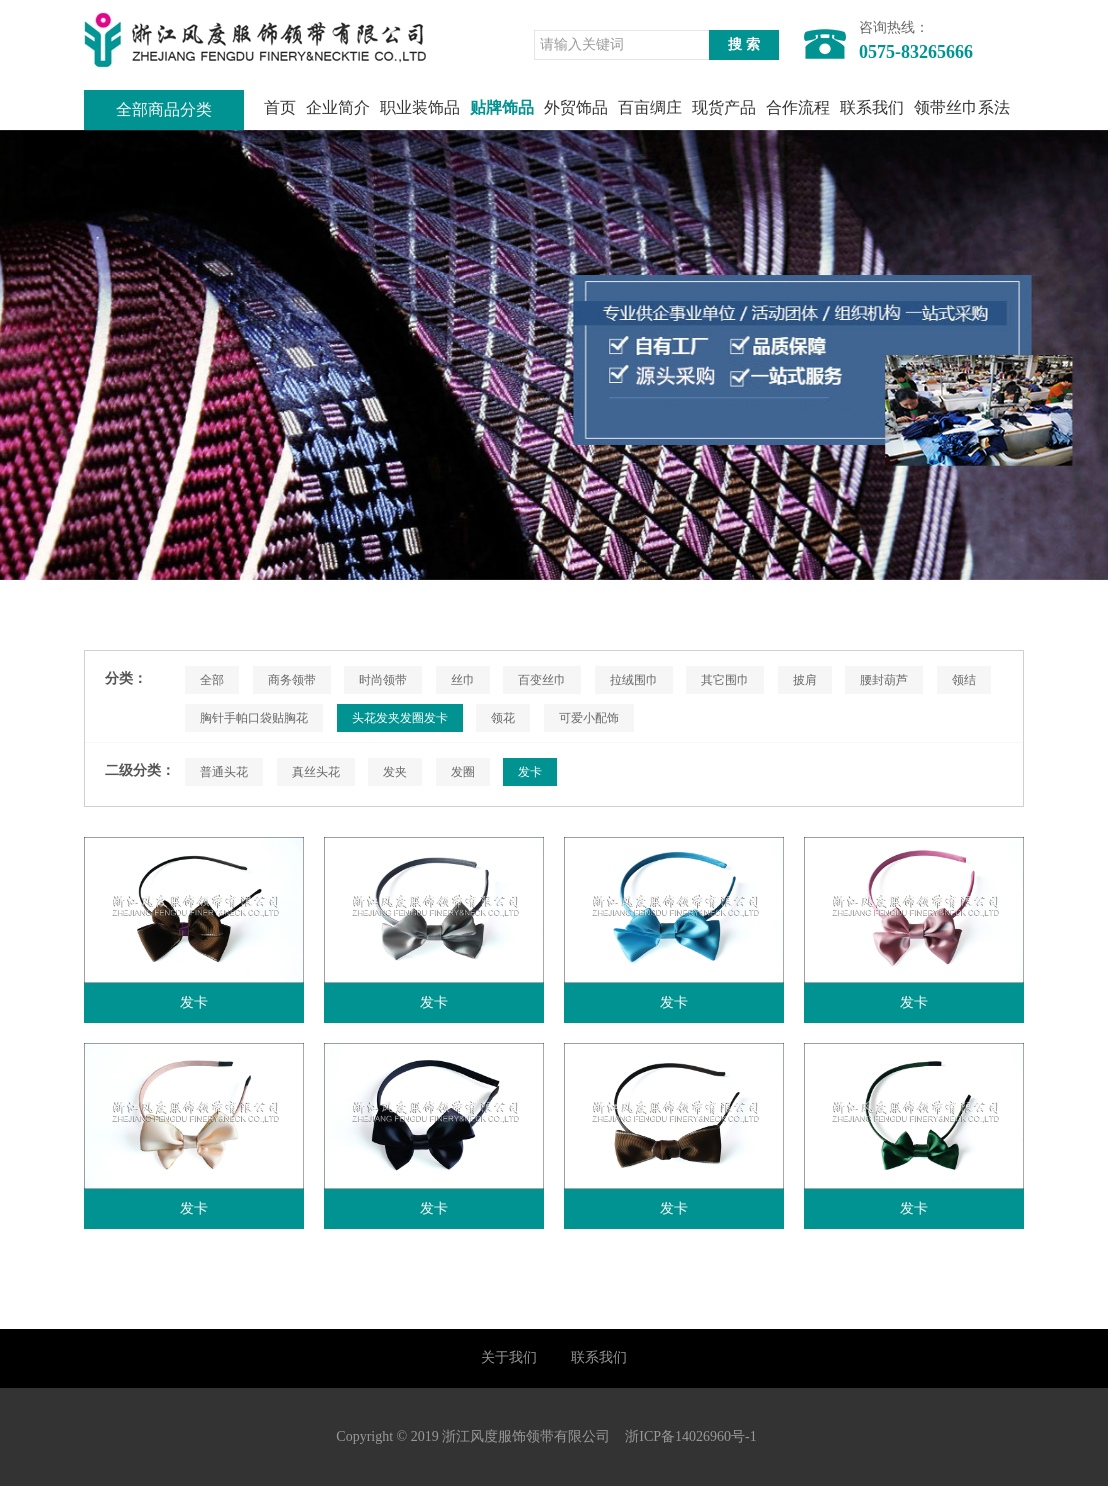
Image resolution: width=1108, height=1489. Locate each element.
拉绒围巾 (634, 680)
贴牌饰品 (502, 107)
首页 (280, 107)
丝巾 (463, 680)
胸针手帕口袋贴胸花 (254, 718)
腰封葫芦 (884, 680)
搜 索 (744, 44)
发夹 (395, 772)
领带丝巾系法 (962, 107)
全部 (212, 680)
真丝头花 (316, 772)
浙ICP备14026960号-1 (690, 1438)
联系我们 (872, 107)
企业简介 (338, 107)
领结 (964, 680)
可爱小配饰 (589, 718)
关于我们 (509, 1358)
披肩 (805, 680)
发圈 (463, 772)
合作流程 (798, 107)
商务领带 (292, 680)
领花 (503, 718)
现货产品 (724, 107)
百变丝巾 (542, 680)
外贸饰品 (576, 107)
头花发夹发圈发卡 (400, 718)
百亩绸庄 (650, 107)
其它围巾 (725, 680)
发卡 (530, 772)
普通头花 (224, 772)
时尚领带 (383, 680)
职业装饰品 (420, 107)
